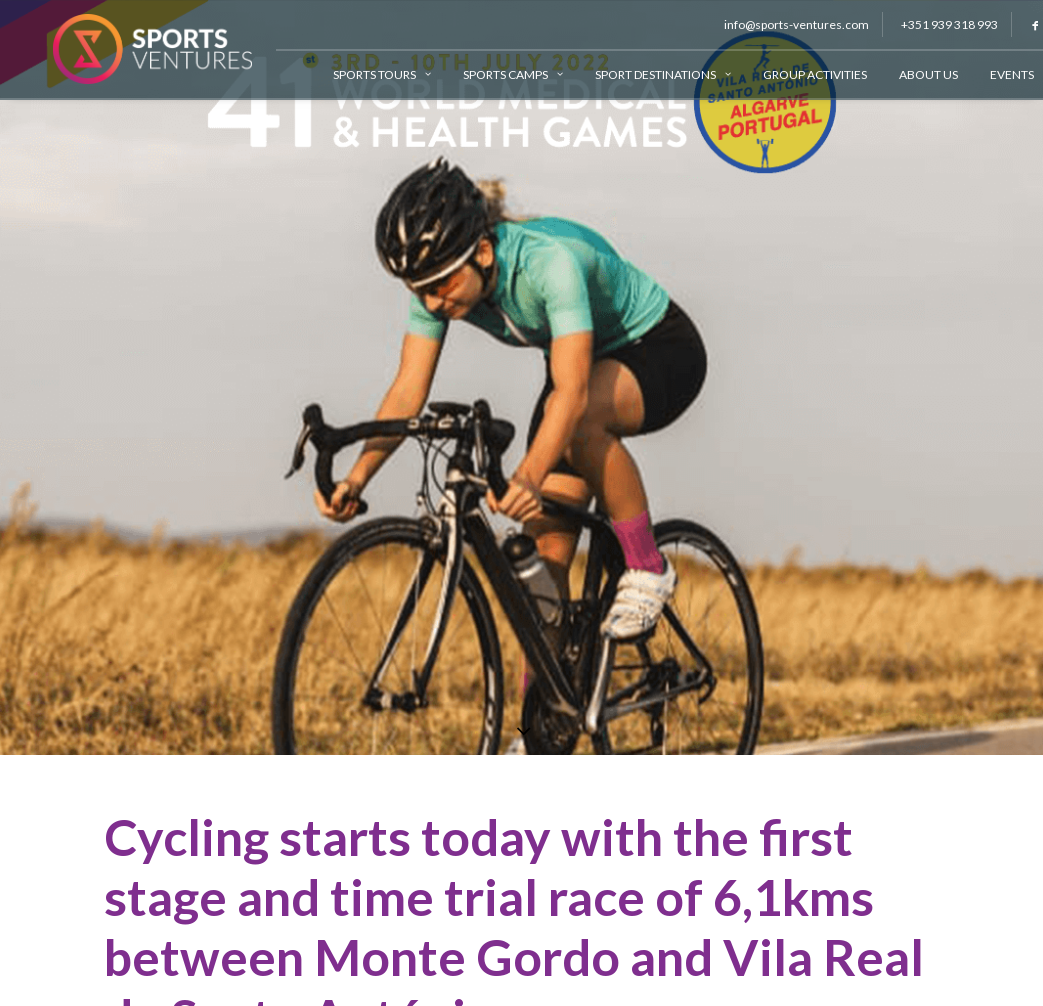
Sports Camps (496, 74)
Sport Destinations (646, 74)
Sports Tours (365, 74)
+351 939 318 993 (932, 24)
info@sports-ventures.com (779, 24)
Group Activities (798, 74)
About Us (911, 74)
